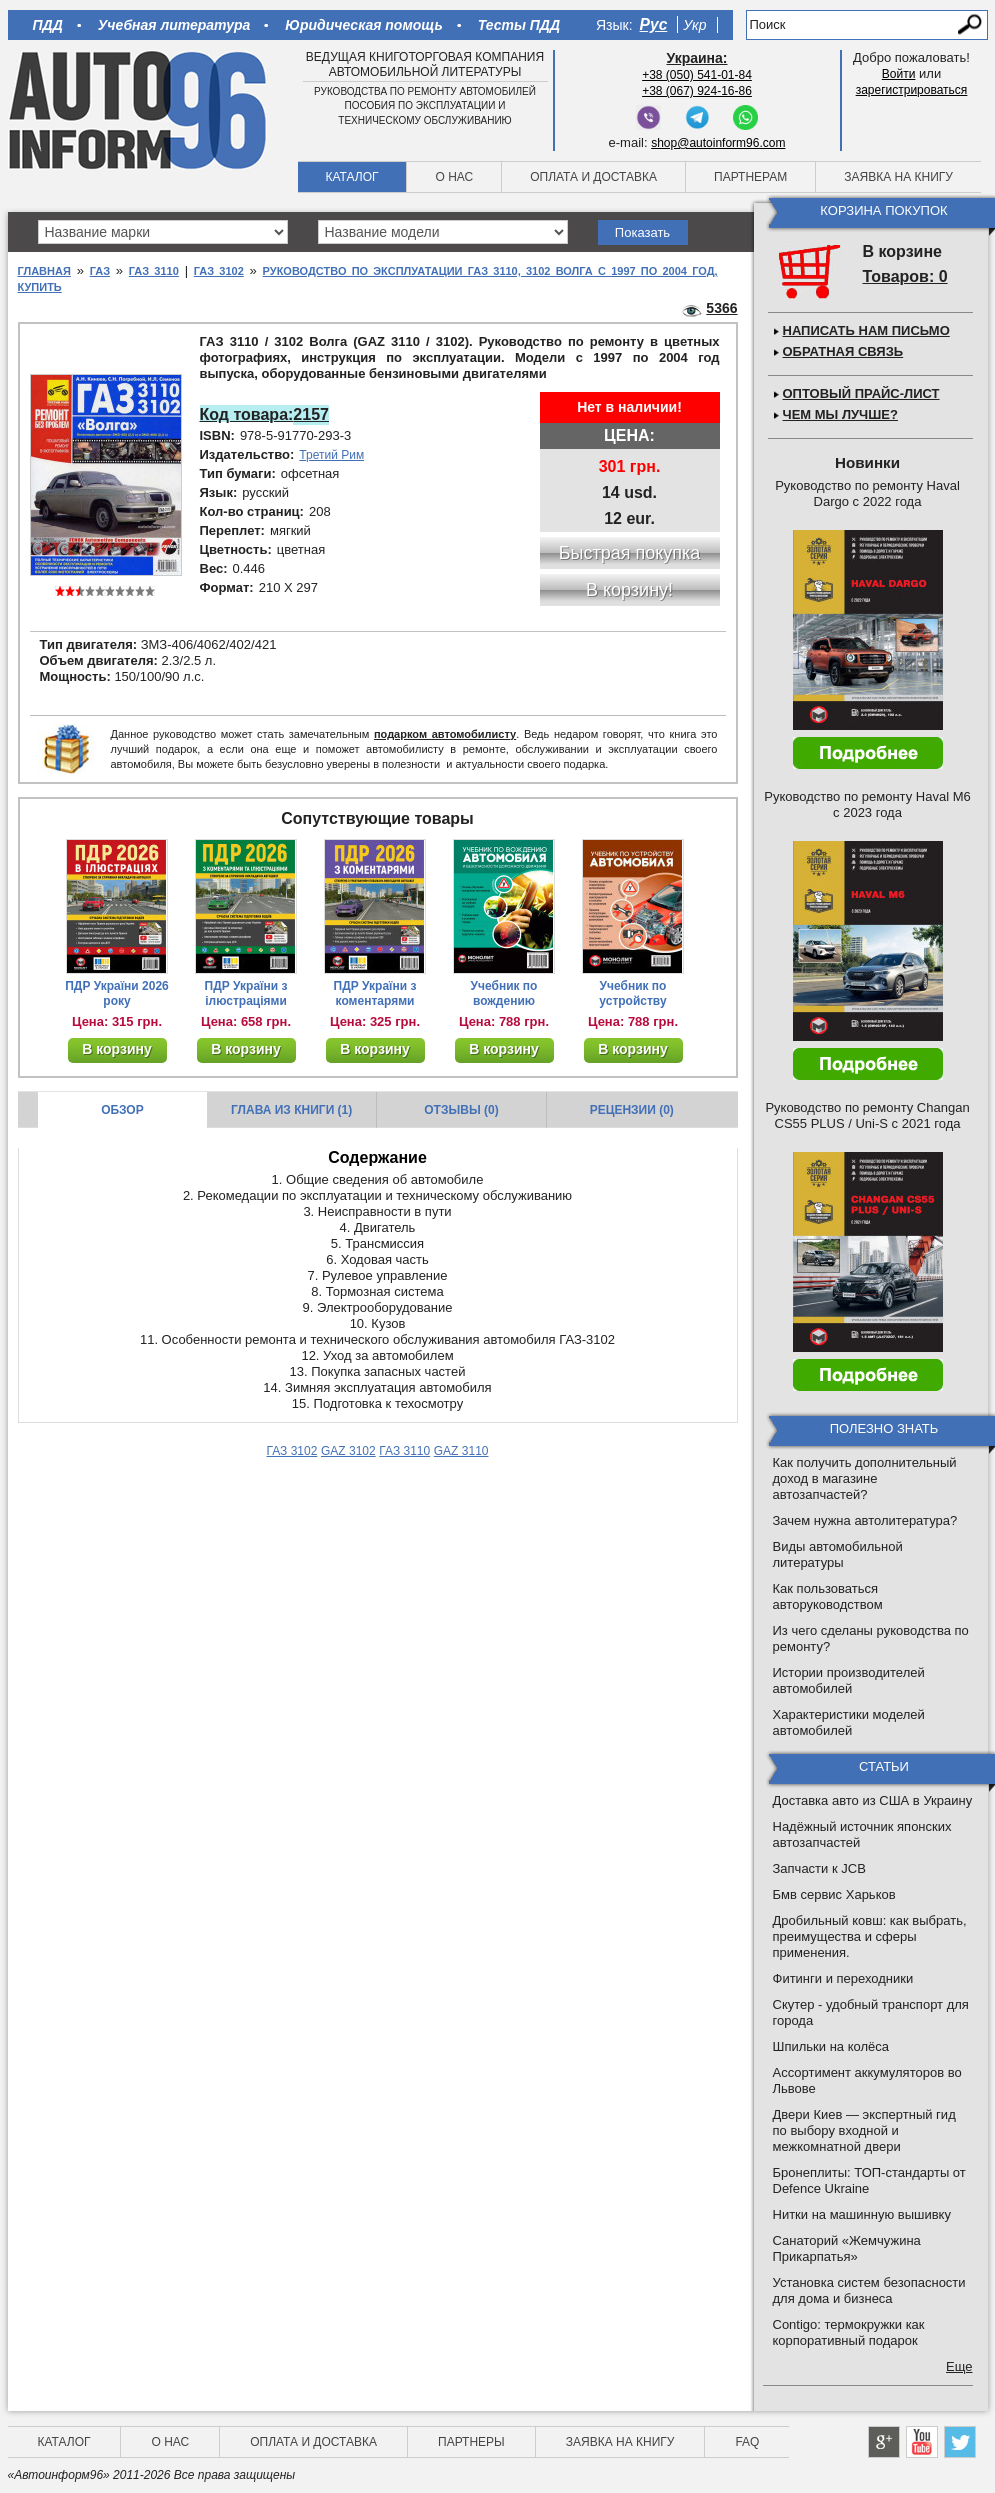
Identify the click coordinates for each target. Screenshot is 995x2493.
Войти (899, 74)
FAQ (747, 2442)
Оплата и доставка (593, 177)
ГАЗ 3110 (154, 271)
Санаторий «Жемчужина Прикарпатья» (847, 2248)
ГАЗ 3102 (219, 271)
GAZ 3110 (461, 1451)
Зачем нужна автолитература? (865, 1520)
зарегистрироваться (912, 90)
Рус (654, 24)
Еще (959, 2366)
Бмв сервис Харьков (834, 1894)
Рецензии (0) (632, 1110)
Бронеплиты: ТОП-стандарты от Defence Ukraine (869, 2180)
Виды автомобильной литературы (838, 1554)
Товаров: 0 (905, 276)
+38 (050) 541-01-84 (697, 75)
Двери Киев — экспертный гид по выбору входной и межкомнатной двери (864, 2130)
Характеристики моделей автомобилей (849, 1722)
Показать (642, 232)
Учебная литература (174, 25)
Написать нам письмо (866, 330)
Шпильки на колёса (831, 2046)
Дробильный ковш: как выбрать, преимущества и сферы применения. (870, 1936)
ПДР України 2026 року (117, 993)
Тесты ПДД (519, 25)
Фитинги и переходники (843, 1978)
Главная (44, 271)
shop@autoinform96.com (718, 143)
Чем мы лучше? (840, 414)
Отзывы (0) (461, 1110)
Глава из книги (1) (291, 1110)
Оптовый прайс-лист (861, 393)
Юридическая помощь (363, 25)
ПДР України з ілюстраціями (246, 993)
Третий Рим (331, 455)
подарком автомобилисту (445, 734)
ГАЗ (100, 271)
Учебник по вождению (504, 993)
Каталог (352, 177)
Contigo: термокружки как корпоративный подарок (849, 2332)
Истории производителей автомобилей (849, 1680)
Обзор (122, 1110)
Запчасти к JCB (819, 1868)
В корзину (117, 1049)
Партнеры (471, 2442)
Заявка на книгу (898, 177)
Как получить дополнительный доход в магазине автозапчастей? (865, 1478)
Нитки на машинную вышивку (862, 2214)
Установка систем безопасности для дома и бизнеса (869, 2290)
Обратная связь (843, 351)
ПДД (48, 25)
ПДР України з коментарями (375, 993)
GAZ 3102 (348, 1451)
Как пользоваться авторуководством (828, 1596)
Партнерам (750, 177)
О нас (454, 177)
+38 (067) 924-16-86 (697, 91)
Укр (694, 25)
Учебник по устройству (632, 993)
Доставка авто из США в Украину (873, 1800)
